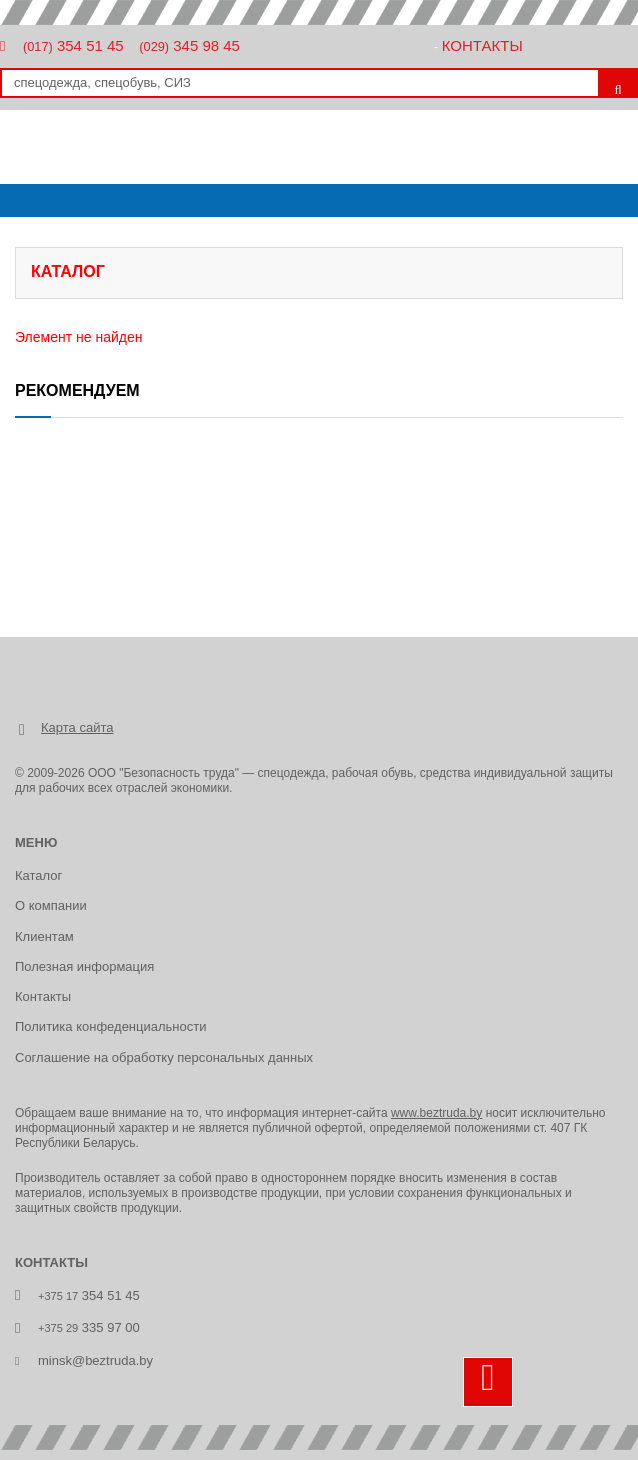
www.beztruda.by (436, 1113)
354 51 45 (73, 45)
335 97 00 (89, 1327)
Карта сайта (77, 727)
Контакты (482, 45)
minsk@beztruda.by (95, 1360)
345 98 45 (189, 45)
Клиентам (44, 936)
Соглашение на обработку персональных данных (164, 1057)
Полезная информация (84, 966)
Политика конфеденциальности (110, 1026)
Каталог (38, 875)
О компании (51, 905)
